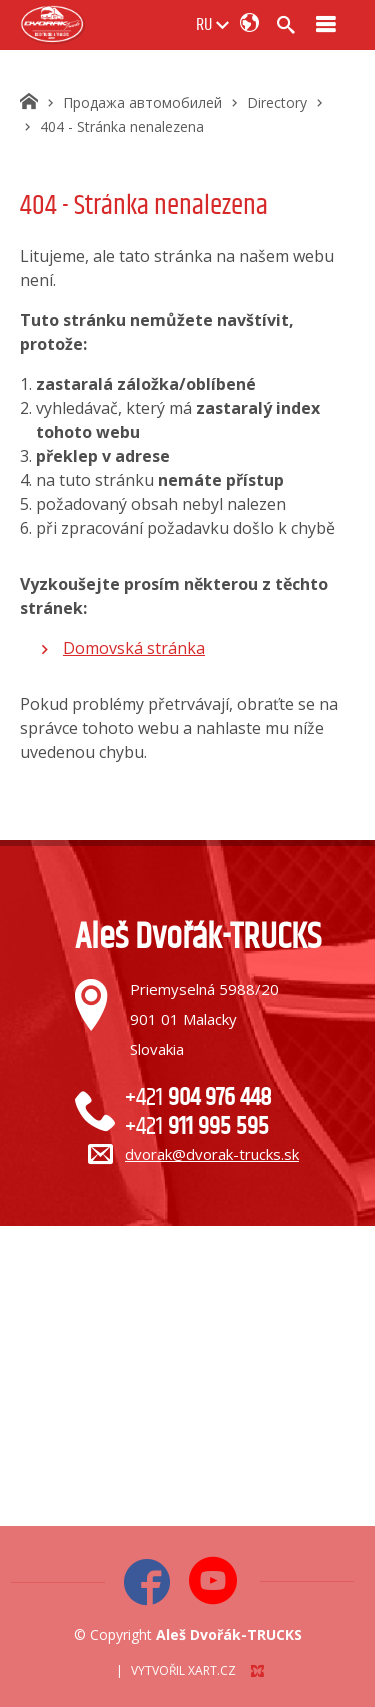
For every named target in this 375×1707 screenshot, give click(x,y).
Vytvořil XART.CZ (183, 1670)
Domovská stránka (134, 648)
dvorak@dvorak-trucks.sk (212, 1154)
